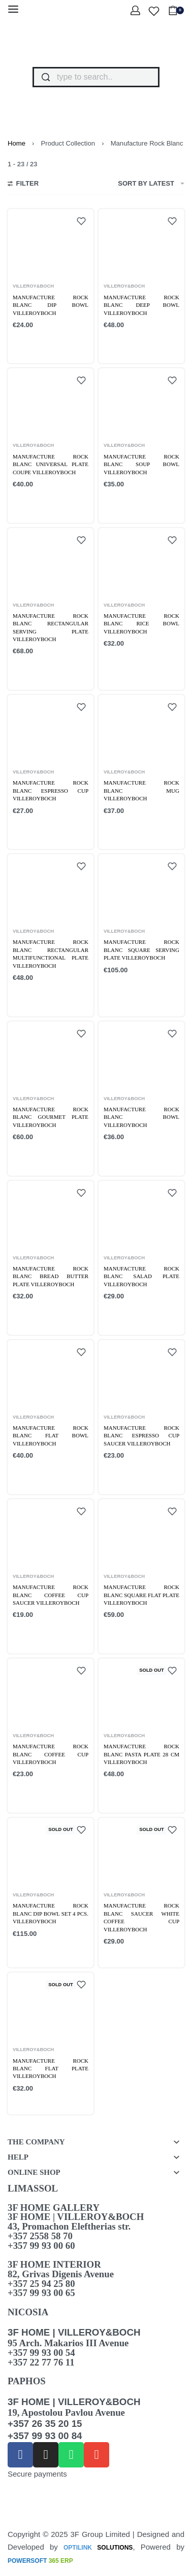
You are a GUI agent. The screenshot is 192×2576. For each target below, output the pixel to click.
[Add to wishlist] (81, 221)
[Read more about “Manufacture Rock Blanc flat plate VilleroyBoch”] (41, 2105)
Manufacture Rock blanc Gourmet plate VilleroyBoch (50, 1117)
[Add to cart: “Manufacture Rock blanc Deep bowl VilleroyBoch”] (128, 345)
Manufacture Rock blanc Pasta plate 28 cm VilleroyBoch (141, 1754)
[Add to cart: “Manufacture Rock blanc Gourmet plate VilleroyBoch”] (37, 1157)
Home (16, 143)
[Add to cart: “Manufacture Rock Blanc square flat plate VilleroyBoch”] (128, 1635)
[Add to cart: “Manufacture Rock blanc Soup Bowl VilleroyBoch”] (128, 504)
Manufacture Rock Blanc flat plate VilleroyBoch (50, 2068)
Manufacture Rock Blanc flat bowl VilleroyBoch (50, 1435)
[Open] (154, 11)
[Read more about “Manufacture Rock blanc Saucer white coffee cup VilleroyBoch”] (131, 1958)
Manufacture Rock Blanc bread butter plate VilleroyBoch (50, 1276)
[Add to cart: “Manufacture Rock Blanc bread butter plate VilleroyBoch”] (37, 1316)
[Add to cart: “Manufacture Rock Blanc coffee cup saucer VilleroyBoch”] (37, 1635)
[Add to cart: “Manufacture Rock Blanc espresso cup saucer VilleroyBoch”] (128, 1476)
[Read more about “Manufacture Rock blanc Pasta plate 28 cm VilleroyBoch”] (131, 1791)
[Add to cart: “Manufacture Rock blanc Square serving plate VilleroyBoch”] (128, 990)
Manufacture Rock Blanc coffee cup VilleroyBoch (50, 1754)
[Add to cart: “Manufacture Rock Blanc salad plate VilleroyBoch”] (128, 1316)
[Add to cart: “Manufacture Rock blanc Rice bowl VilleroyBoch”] (128, 664)
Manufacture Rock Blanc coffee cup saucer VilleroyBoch (50, 1595)
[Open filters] (23, 184)
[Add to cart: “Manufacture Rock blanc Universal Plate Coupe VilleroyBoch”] (37, 504)
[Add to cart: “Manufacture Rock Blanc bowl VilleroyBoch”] (128, 1157)
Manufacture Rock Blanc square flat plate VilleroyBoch (141, 1595)
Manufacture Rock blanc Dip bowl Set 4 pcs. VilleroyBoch (50, 1913)
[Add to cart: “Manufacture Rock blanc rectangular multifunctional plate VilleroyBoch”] (37, 998)
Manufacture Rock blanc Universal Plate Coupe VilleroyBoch (50, 464)
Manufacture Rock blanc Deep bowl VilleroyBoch (141, 305)
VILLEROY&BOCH (33, 286)
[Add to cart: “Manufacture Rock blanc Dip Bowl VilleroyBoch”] (37, 345)
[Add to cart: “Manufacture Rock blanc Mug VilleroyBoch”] (128, 831)
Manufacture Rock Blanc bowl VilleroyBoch (141, 1117)
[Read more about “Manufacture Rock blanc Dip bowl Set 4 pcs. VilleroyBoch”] (41, 1950)
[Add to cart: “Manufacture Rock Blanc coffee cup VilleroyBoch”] (37, 1795)
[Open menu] (13, 9)
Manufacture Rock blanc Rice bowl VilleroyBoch (141, 623)
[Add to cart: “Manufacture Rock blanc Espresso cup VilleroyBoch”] (37, 831)
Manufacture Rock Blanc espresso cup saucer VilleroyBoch (141, 1435)
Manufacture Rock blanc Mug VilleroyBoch (141, 790)
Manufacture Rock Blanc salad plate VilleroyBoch (141, 1276)
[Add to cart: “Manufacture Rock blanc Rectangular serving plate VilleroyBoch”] (37, 672)
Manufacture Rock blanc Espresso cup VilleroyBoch (50, 790)
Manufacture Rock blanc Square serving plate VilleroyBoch (141, 950)
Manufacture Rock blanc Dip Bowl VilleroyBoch (50, 305)
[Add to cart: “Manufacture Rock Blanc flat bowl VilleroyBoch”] (37, 1476)
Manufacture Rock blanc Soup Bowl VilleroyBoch (141, 464)
